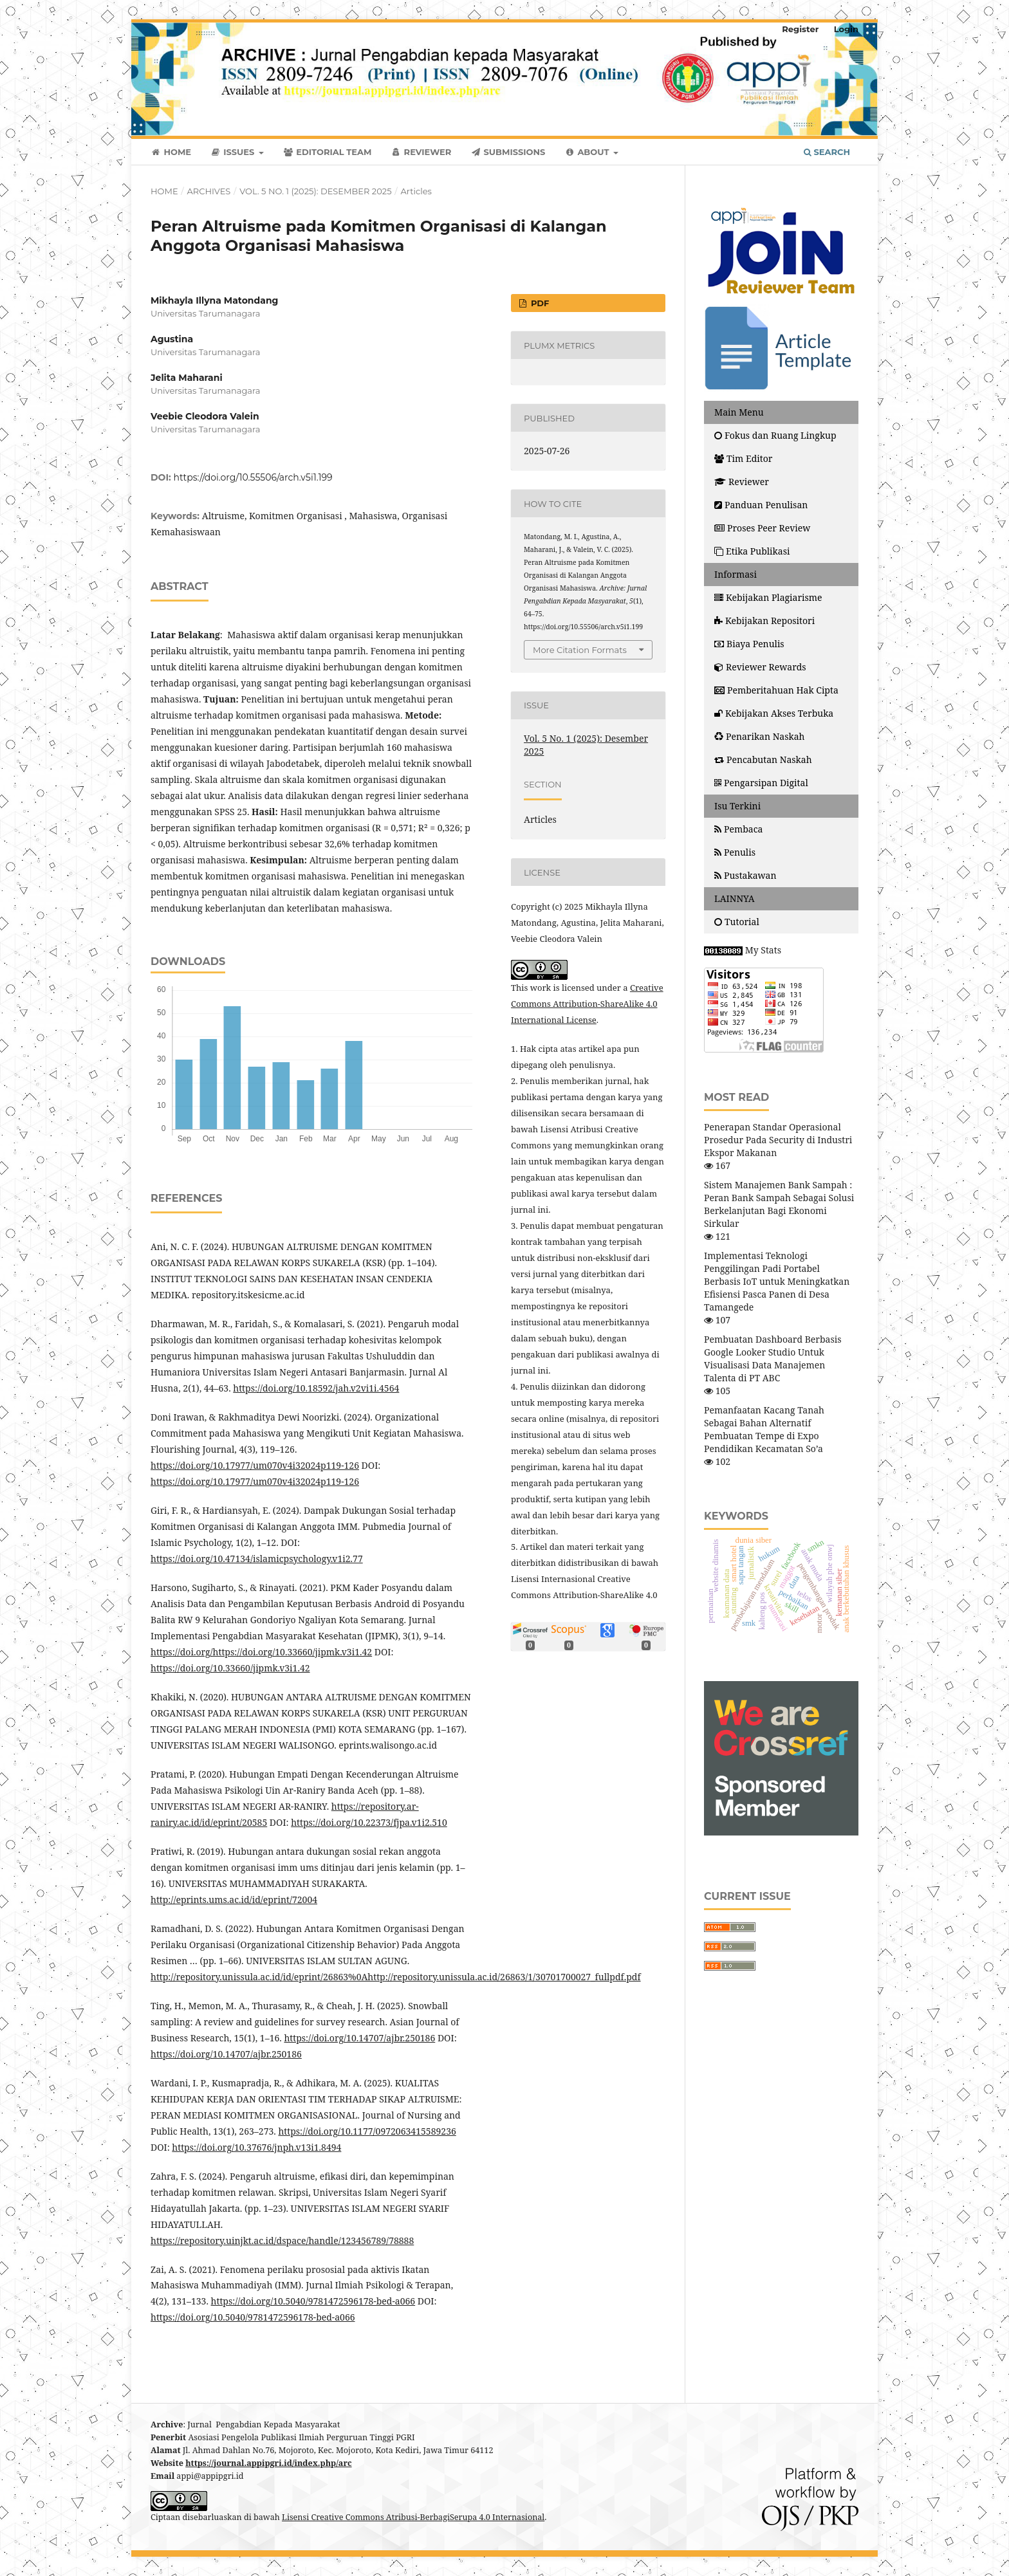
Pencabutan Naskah (763, 759)
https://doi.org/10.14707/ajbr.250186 (359, 2038)
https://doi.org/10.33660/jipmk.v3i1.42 (230, 1668)
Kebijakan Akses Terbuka (773, 713)
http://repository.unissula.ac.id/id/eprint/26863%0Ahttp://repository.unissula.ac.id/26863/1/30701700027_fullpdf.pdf (396, 1977)
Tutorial (737, 921)
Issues (233, 152)
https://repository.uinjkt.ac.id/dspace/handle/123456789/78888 (282, 2240)
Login (846, 29)
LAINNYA (734, 898)
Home (171, 152)
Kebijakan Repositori (764, 620)
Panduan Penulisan (761, 505)
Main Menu (739, 412)
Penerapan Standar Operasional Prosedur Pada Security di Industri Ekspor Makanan (778, 1140)
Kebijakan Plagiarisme (768, 597)
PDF (538, 303)
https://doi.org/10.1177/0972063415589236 (367, 2131)
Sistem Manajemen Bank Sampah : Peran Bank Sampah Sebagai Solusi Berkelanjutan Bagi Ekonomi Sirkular (779, 1204)
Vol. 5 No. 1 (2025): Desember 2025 (315, 191)
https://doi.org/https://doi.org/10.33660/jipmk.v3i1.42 (261, 1652)
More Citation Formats (580, 650)
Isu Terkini (737, 806)
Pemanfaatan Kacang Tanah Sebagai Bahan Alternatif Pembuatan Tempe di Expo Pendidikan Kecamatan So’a (764, 1429)
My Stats (763, 950)
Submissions (507, 152)
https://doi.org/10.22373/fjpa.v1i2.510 (369, 1822)
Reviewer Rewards (760, 667)
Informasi (735, 574)
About (587, 152)
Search (827, 152)
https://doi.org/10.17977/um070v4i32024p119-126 (255, 1465)
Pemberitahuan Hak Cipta (776, 690)
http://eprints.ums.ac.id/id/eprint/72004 (234, 1899)
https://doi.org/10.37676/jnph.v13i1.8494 (256, 2147)
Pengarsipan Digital (761, 783)
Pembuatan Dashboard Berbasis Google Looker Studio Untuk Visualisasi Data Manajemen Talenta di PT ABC (773, 1358)
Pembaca (738, 829)
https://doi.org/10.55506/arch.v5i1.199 (253, 477)
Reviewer (421, 152)
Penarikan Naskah (759, 736)
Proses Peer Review (762, 528)
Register (800, 29)
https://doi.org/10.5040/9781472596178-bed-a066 (313, 2301)
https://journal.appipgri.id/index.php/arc (268, 2463)
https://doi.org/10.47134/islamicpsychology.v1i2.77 (257, 1558)
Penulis (734, 852)
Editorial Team (327, 152)
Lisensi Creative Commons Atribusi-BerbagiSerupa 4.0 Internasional (413, 2517)
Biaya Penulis (749, 644)
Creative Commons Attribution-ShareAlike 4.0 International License (587, 1004)
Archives (208, 191)
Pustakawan (745, 875)
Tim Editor (743, 458)
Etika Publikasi (752, 551)
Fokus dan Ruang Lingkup (775, 435)
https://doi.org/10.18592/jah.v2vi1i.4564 (316, 1388)
